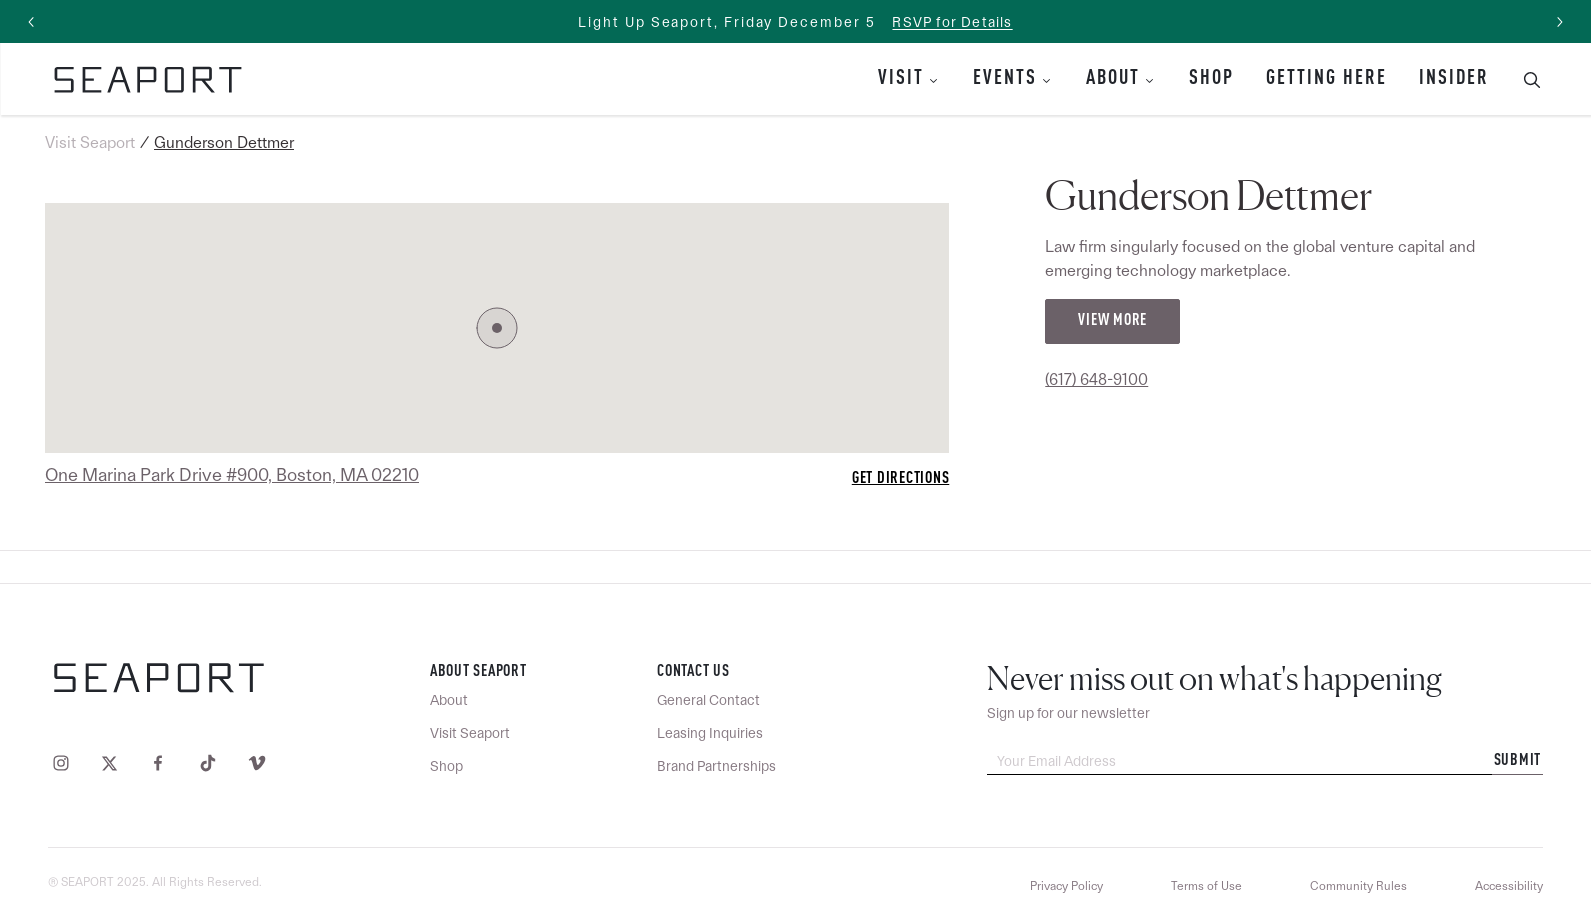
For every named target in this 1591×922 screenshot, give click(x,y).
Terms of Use (1206, 886)
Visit (901, 79)
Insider (1454, 79)
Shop (1211, 79)
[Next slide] (1559, 22)
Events (1005, 79)
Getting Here (1326, 79)
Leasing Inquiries (710, 733)
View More (1112, 321)
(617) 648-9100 (1096, 379)
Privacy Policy (1066, 886)
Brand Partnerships (716, 766)
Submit (1518, 761)
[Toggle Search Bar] (1524, 79)
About (1113, 79)
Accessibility (1509, 886)
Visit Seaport (90, 142)
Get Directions (901, 479)
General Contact (708, 700)
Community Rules (1358, 886)
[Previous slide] (32, 22)
